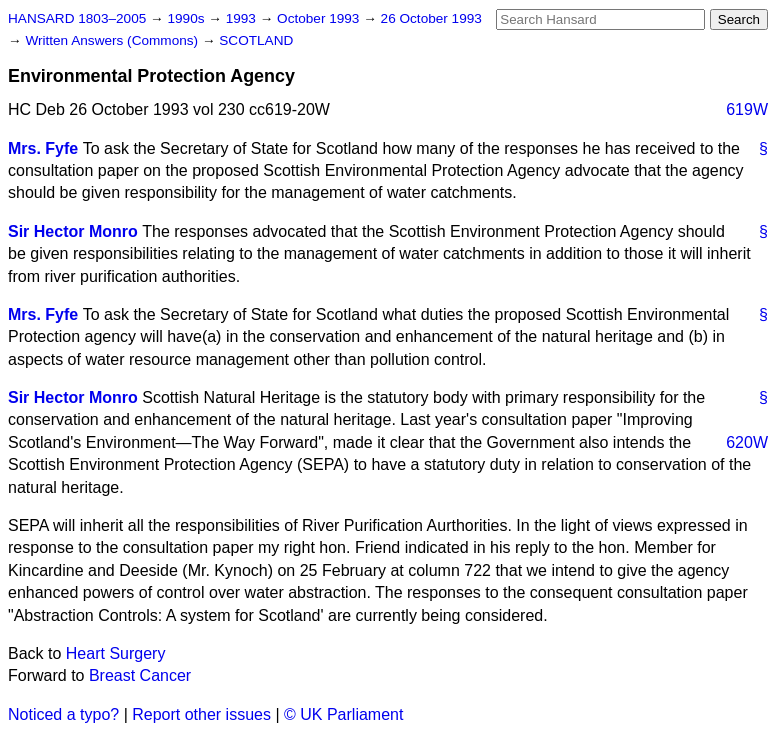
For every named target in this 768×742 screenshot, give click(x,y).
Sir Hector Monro (73, 231)
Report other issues (201, 714)
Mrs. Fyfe (43, 148)
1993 (243, 18)
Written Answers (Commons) (113, 40)
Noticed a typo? (63, 714)
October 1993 (320, 18)
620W (747, 442)
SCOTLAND (256, 40)
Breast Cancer (140, 675)
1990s (187, 18)
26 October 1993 (431, 18)
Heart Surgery (116, 653)
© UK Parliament (343, 714)
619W (747, 109)
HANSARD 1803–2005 (77, 18)
